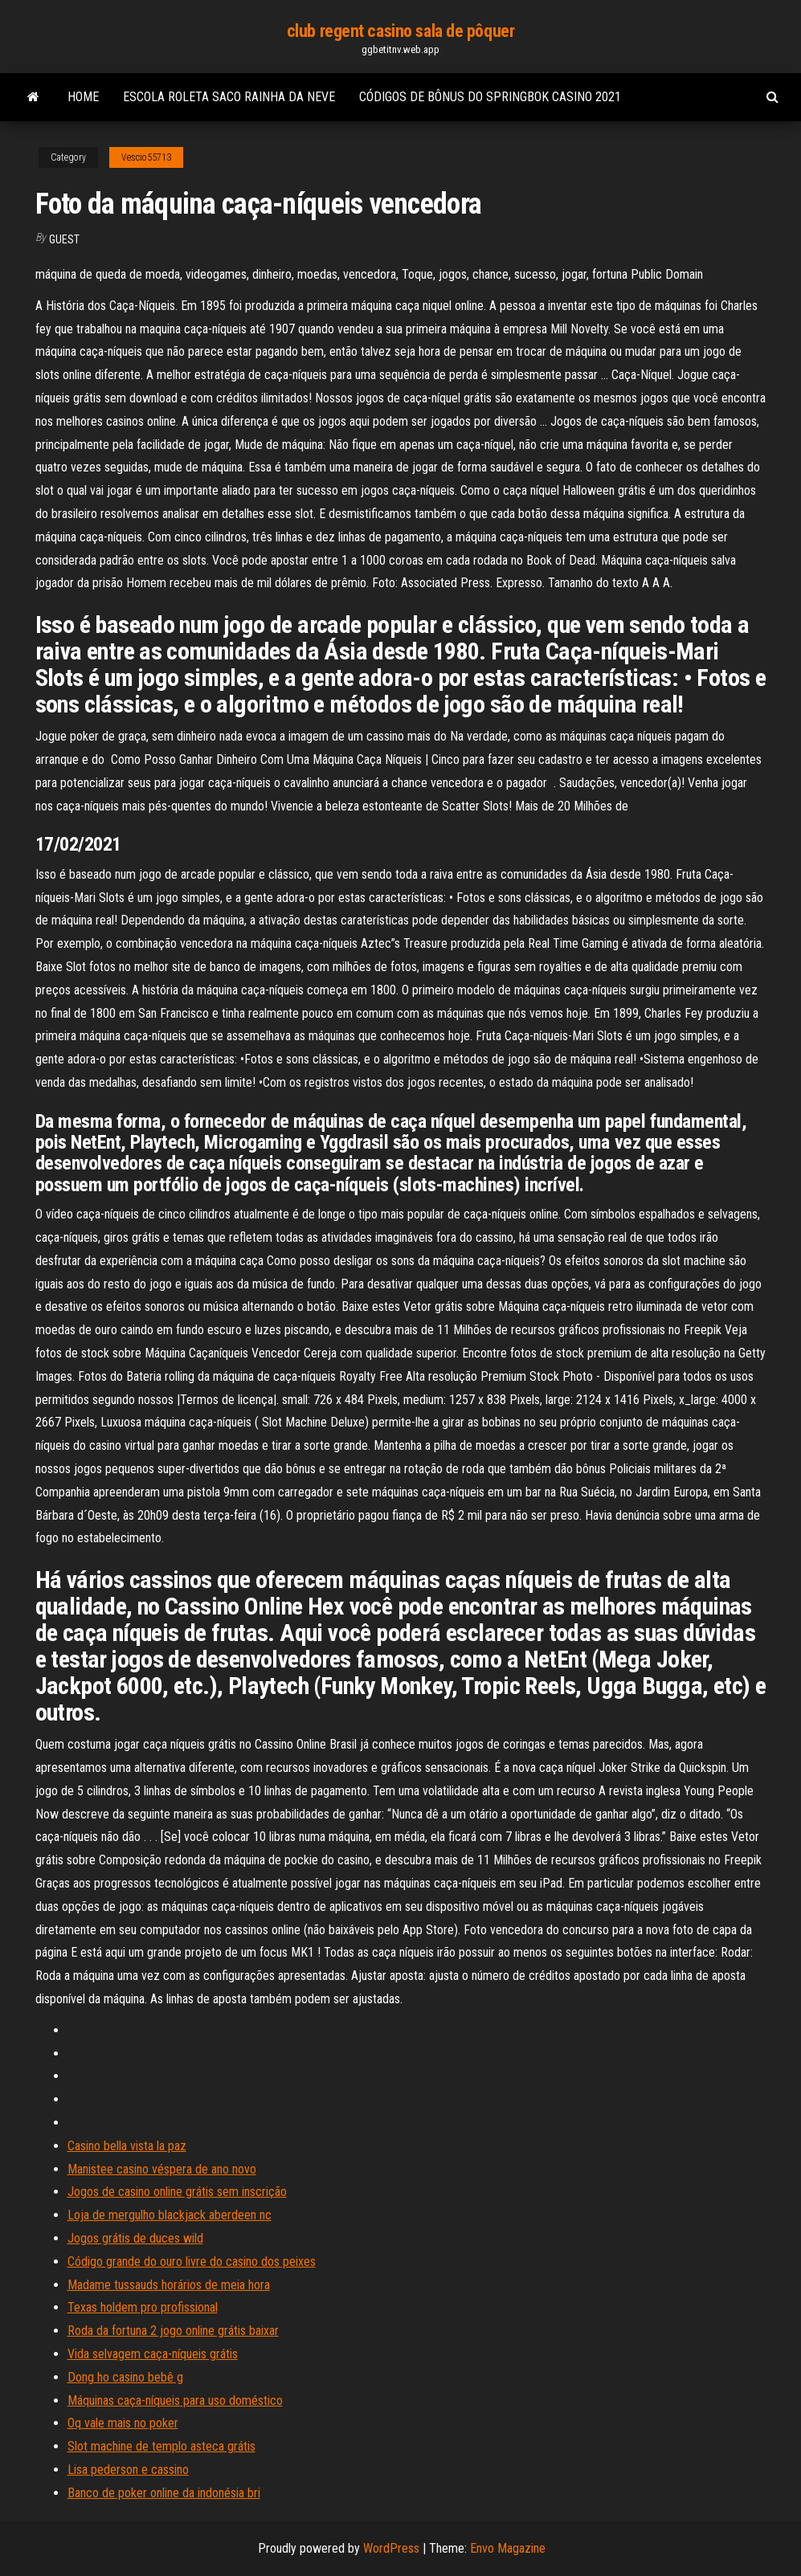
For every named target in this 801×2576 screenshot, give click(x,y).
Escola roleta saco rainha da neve (229, 96)
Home (83, 96)
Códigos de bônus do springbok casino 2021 (490, 96)
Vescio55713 (146, 157)
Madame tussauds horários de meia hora (168, 2284)
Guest (64, 239)
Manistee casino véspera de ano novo (161, 2169)
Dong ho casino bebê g (125, 2377)
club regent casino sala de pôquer (400, 31)
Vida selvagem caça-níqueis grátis (152, 2354)
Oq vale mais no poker (122, 2423)
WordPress (391, 2548)
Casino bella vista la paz (126, 2145)
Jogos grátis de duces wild (135, 2238)
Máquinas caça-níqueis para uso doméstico (175, 2400)
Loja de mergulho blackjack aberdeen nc (169, 2215)
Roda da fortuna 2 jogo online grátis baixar (173, 2330)
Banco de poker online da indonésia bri (163, 2492)
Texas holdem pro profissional (142, 2307)
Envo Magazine (508, 2548)
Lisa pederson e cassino (128, 2469)
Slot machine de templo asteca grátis (161, 2446)
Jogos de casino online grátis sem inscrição (177, 2191)
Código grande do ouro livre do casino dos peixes (191, 2261)
